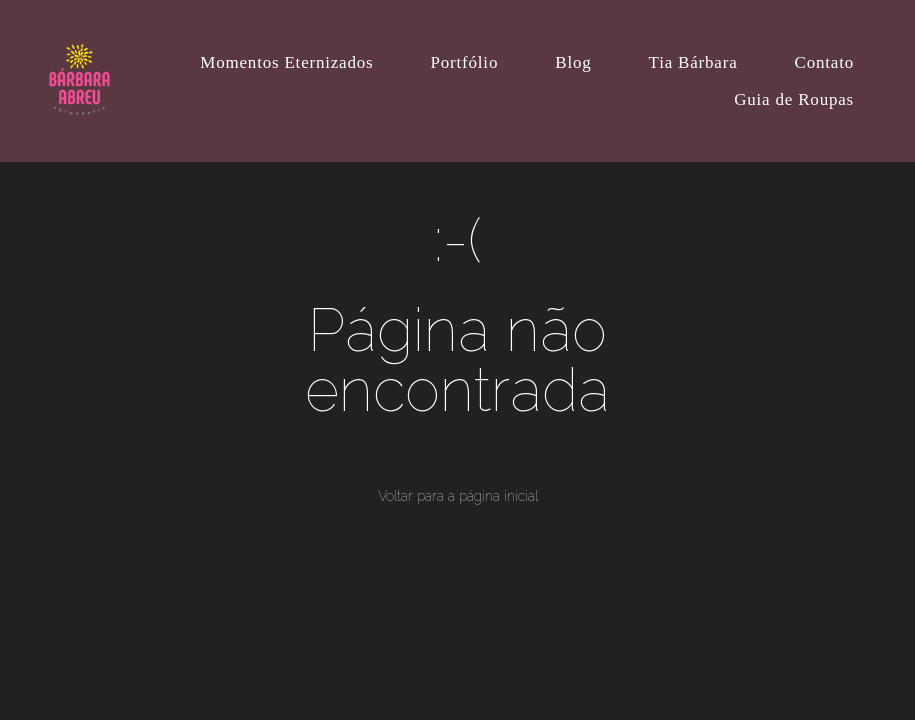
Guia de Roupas (794, 99)
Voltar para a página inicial (458, 496)
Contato (824, 62)
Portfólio (465, 62)
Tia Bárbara (693, 62)
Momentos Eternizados (286, 62)
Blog (573, 62)
